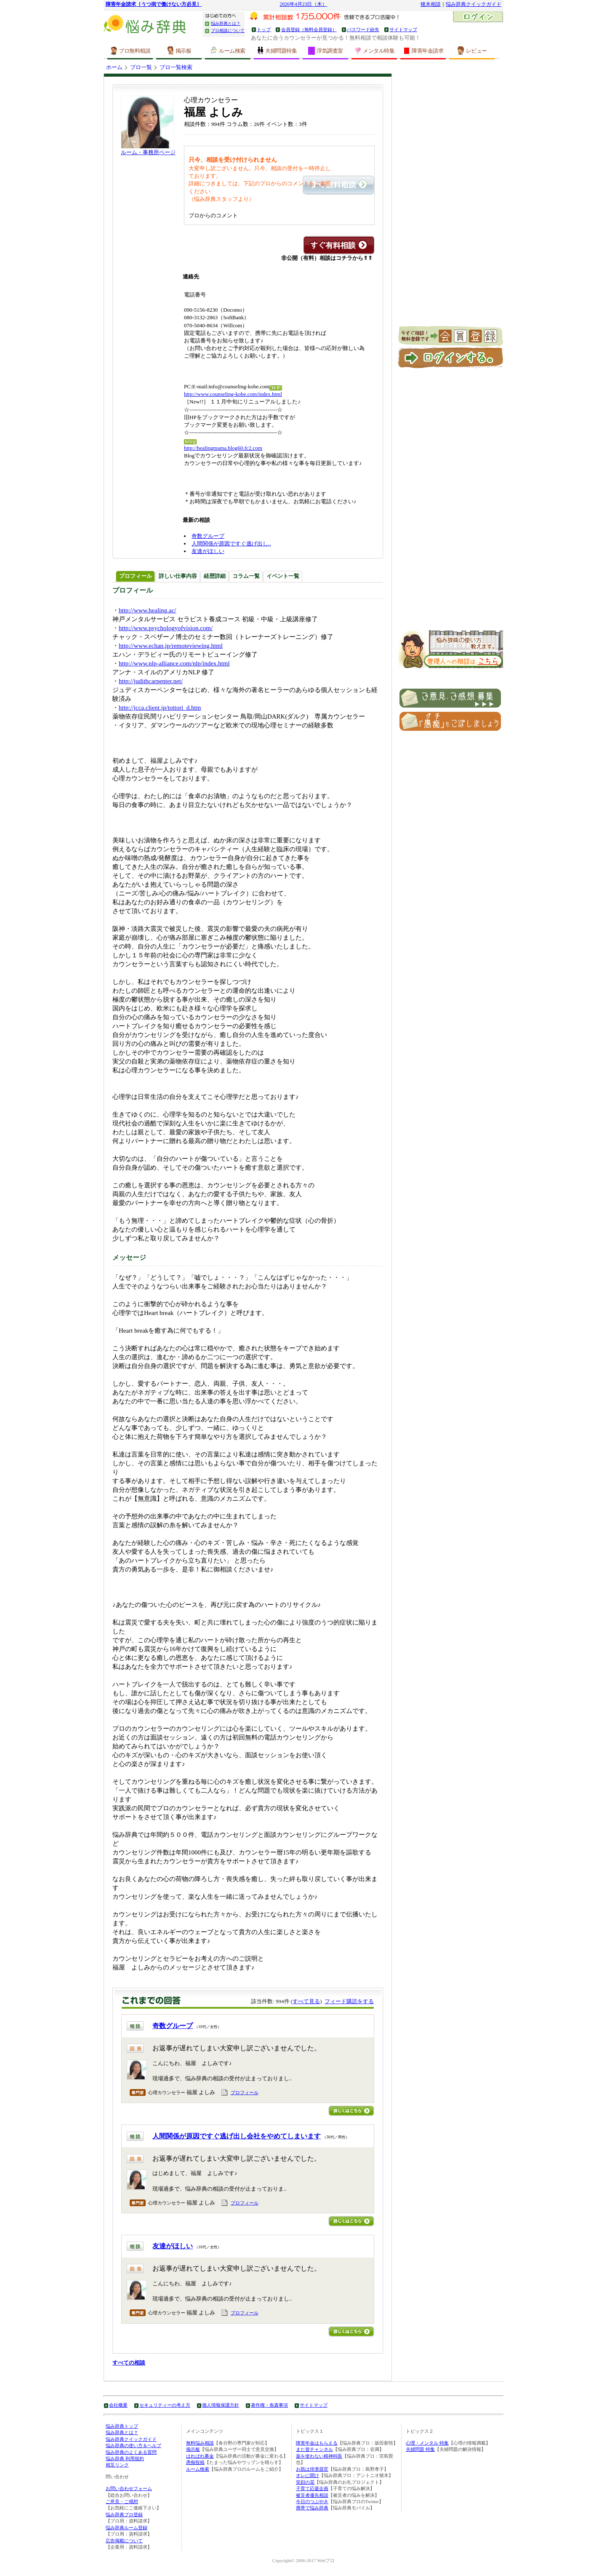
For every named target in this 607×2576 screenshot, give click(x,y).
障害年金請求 (423, 50)
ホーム (114, 67)
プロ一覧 (141, 67)
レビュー (472, 50)
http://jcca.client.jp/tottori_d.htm (160, 707)
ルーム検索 (227, 50)
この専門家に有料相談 (339, 245)
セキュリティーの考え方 (164, 2405)
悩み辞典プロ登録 (124, 2514)
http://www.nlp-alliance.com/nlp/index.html (174, 663)
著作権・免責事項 (269, 2405)
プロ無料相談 (130, 50)
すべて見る (306, 2001)
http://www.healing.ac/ (147, 610)
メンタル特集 (374, 50)
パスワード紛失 (363, 29)
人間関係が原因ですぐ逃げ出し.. (231, 543)
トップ (264, 29)
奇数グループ (208, 536)
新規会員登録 (450, 336)
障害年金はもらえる (317, 2442)
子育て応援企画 (312, 2488)
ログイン (478, 17)
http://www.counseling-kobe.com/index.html (233, 394)
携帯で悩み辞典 (312, 2507)
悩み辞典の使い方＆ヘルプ (133, 2445)
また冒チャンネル (314, 2449)
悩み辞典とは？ (225, 23)
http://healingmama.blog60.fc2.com (223, 448)
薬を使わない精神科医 (319, 2455)
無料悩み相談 (200, 2442)
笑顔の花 (305, 2482)
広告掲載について (124, 2540)
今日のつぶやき (312, 2501)
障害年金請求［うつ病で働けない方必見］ (154, 4)
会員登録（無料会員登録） (309, 29)
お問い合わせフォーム (129, 2488)
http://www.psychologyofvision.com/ (166, 628)
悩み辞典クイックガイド (473, 4)
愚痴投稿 (195, 2462)
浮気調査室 (325, 51)
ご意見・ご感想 (122, 2501)
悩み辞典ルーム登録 (126, 2527)
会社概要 (118, 2405)
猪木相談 (431, 4)
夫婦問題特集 (276, 50)
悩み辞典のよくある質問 (131, 2452)
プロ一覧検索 (176, 67)
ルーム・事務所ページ (148, 152)
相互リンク (117, 2464)
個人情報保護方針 (220, 2405)
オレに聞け (307, 2475)
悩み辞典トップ (122, 2426)
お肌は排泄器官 (312, 2469)
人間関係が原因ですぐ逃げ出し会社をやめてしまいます (236, 2136)
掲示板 (179, 50)
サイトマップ (403, 29)
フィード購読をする (349, 2001)
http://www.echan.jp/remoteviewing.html (171, 645)
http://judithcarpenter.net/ (151, 681)
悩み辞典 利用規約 (125, 2458)
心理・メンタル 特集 (427, 2442)
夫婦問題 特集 (420, 2449)
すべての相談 (128, 2363)
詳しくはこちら (351, 2111)
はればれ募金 (200, 2455)
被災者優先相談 (312, 2495)
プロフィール (244, 2092)
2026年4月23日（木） (303, 4)
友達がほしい (208, 551)
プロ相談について (228, 30)
